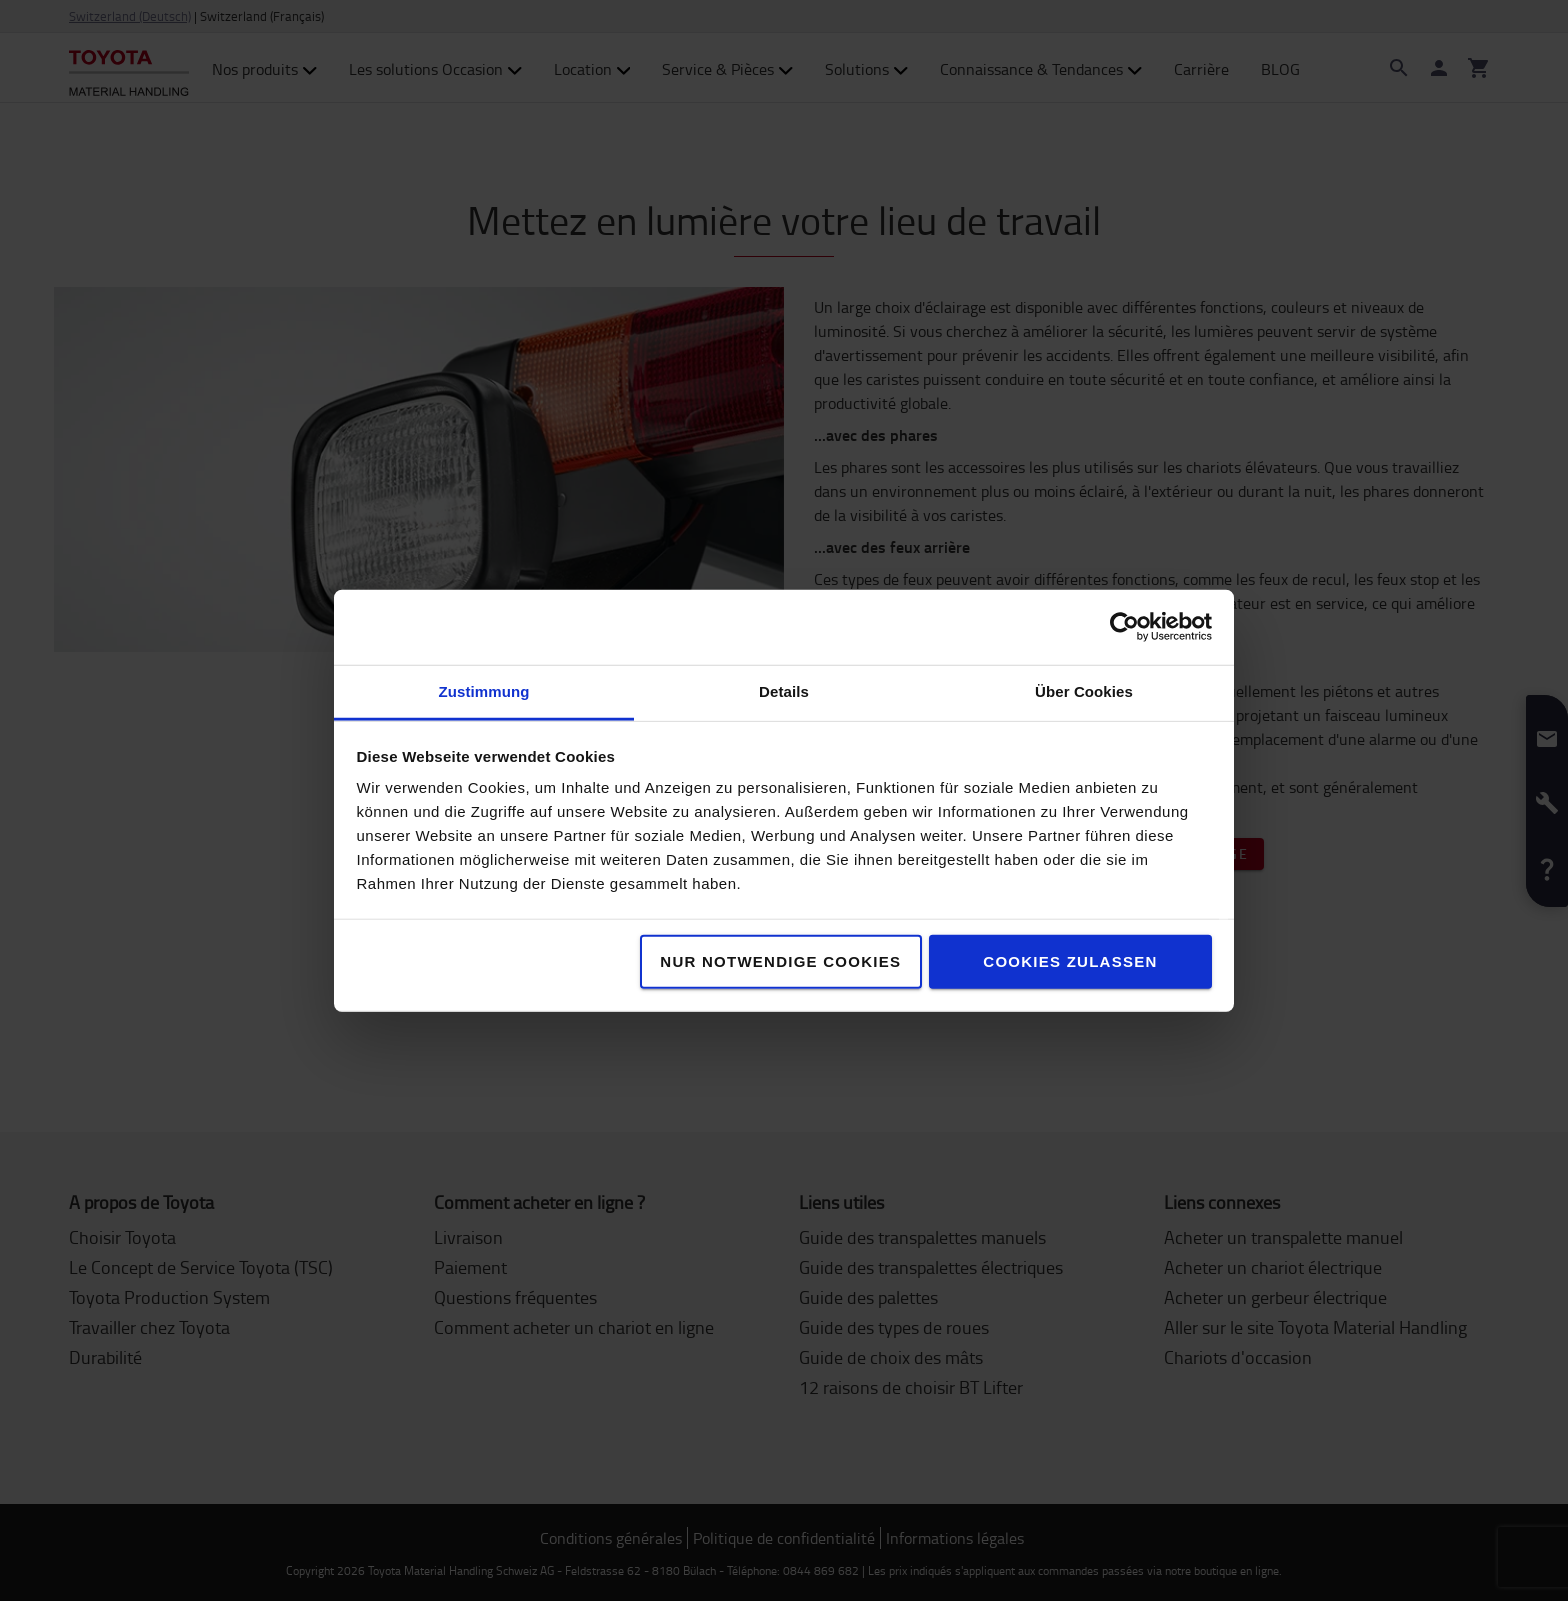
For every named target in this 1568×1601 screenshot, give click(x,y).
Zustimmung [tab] (484, 690)
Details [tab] (784, 690)
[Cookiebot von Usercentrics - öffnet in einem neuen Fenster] (1124, 627)
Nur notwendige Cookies (780, 960)
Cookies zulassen (1070, 960)
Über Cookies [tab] (1084, 690)
